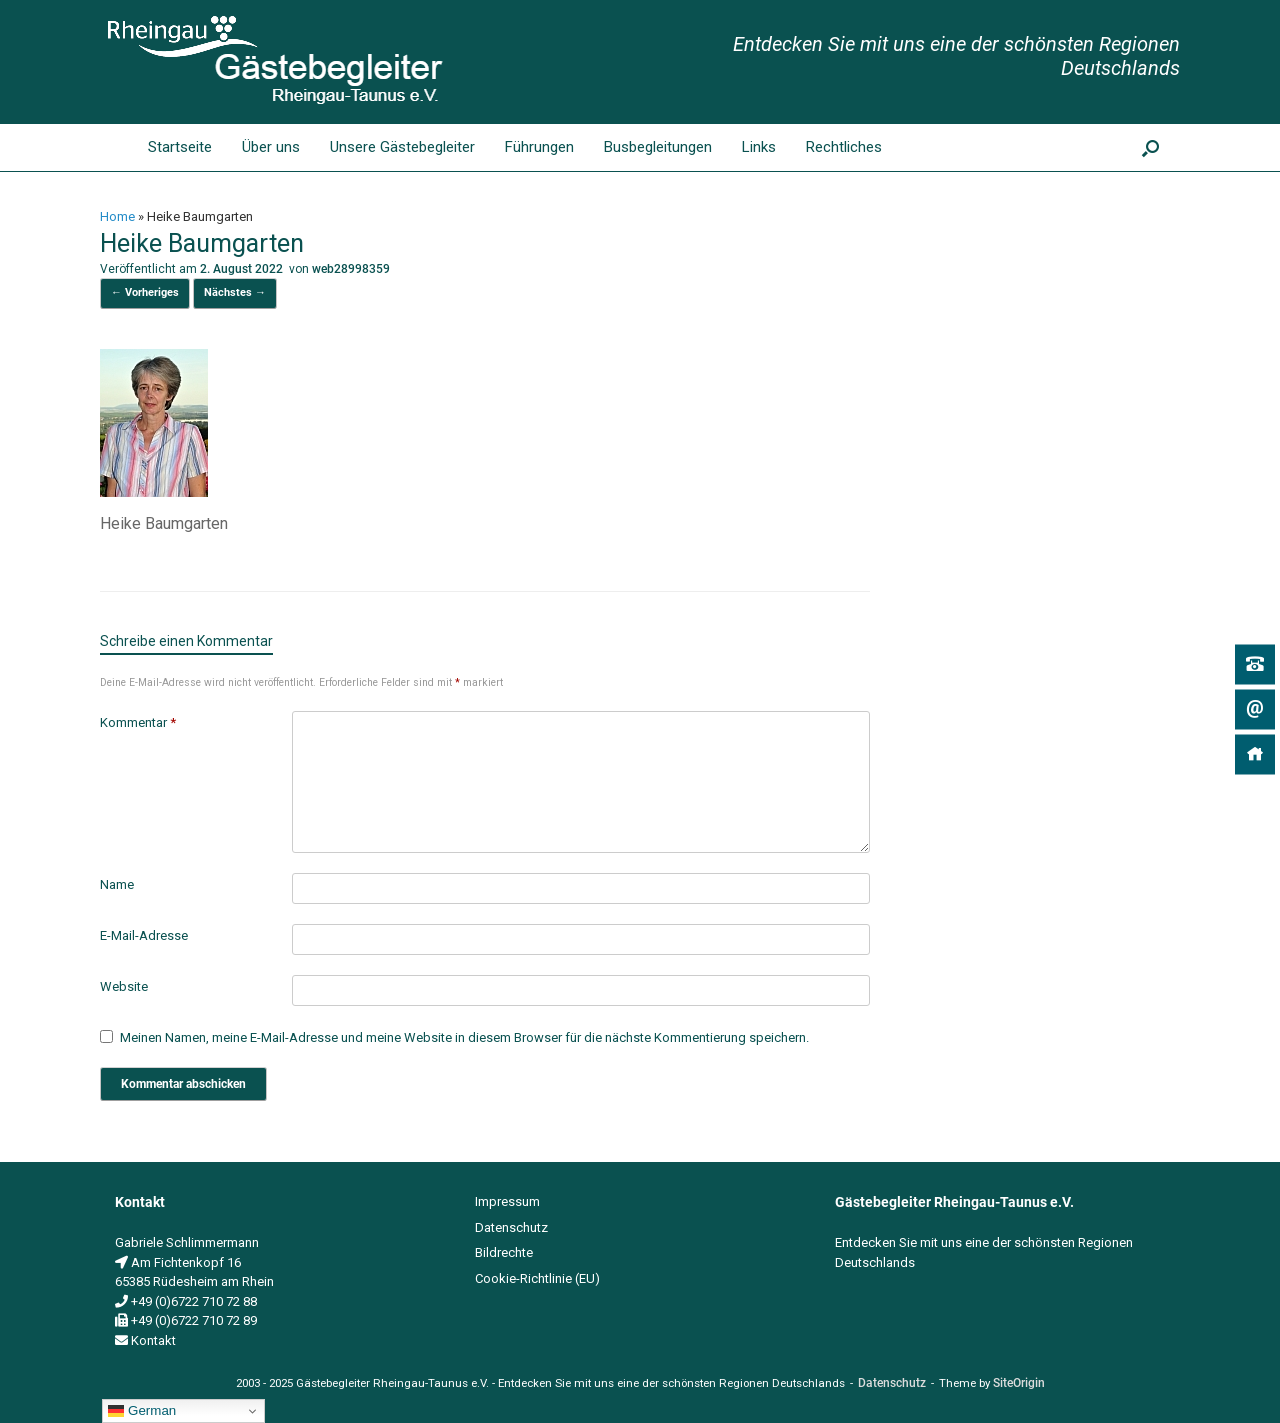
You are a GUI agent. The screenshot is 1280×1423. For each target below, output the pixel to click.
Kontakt (153, 1340)
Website (124, 986)
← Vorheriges (145, 292)
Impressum (507, 1201)
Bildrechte (504, 1252)
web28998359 (351, 269)
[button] (1150, 147)
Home (117, 216)
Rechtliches (844, 147)
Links (759, 147)
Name (117, 884)
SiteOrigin (1019, 1383)
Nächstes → (235, 292)
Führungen (539, 147)
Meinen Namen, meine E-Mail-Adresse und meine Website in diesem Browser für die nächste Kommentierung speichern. (464, 1037)
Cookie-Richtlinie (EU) (537, 1278)
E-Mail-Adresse (144, 935)
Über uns (271, 147)
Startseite (163, 147)
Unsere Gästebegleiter (402, 147)
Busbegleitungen (658, 147)
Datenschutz (511, 1227)
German (142, 1411)
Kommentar (138, 722)
